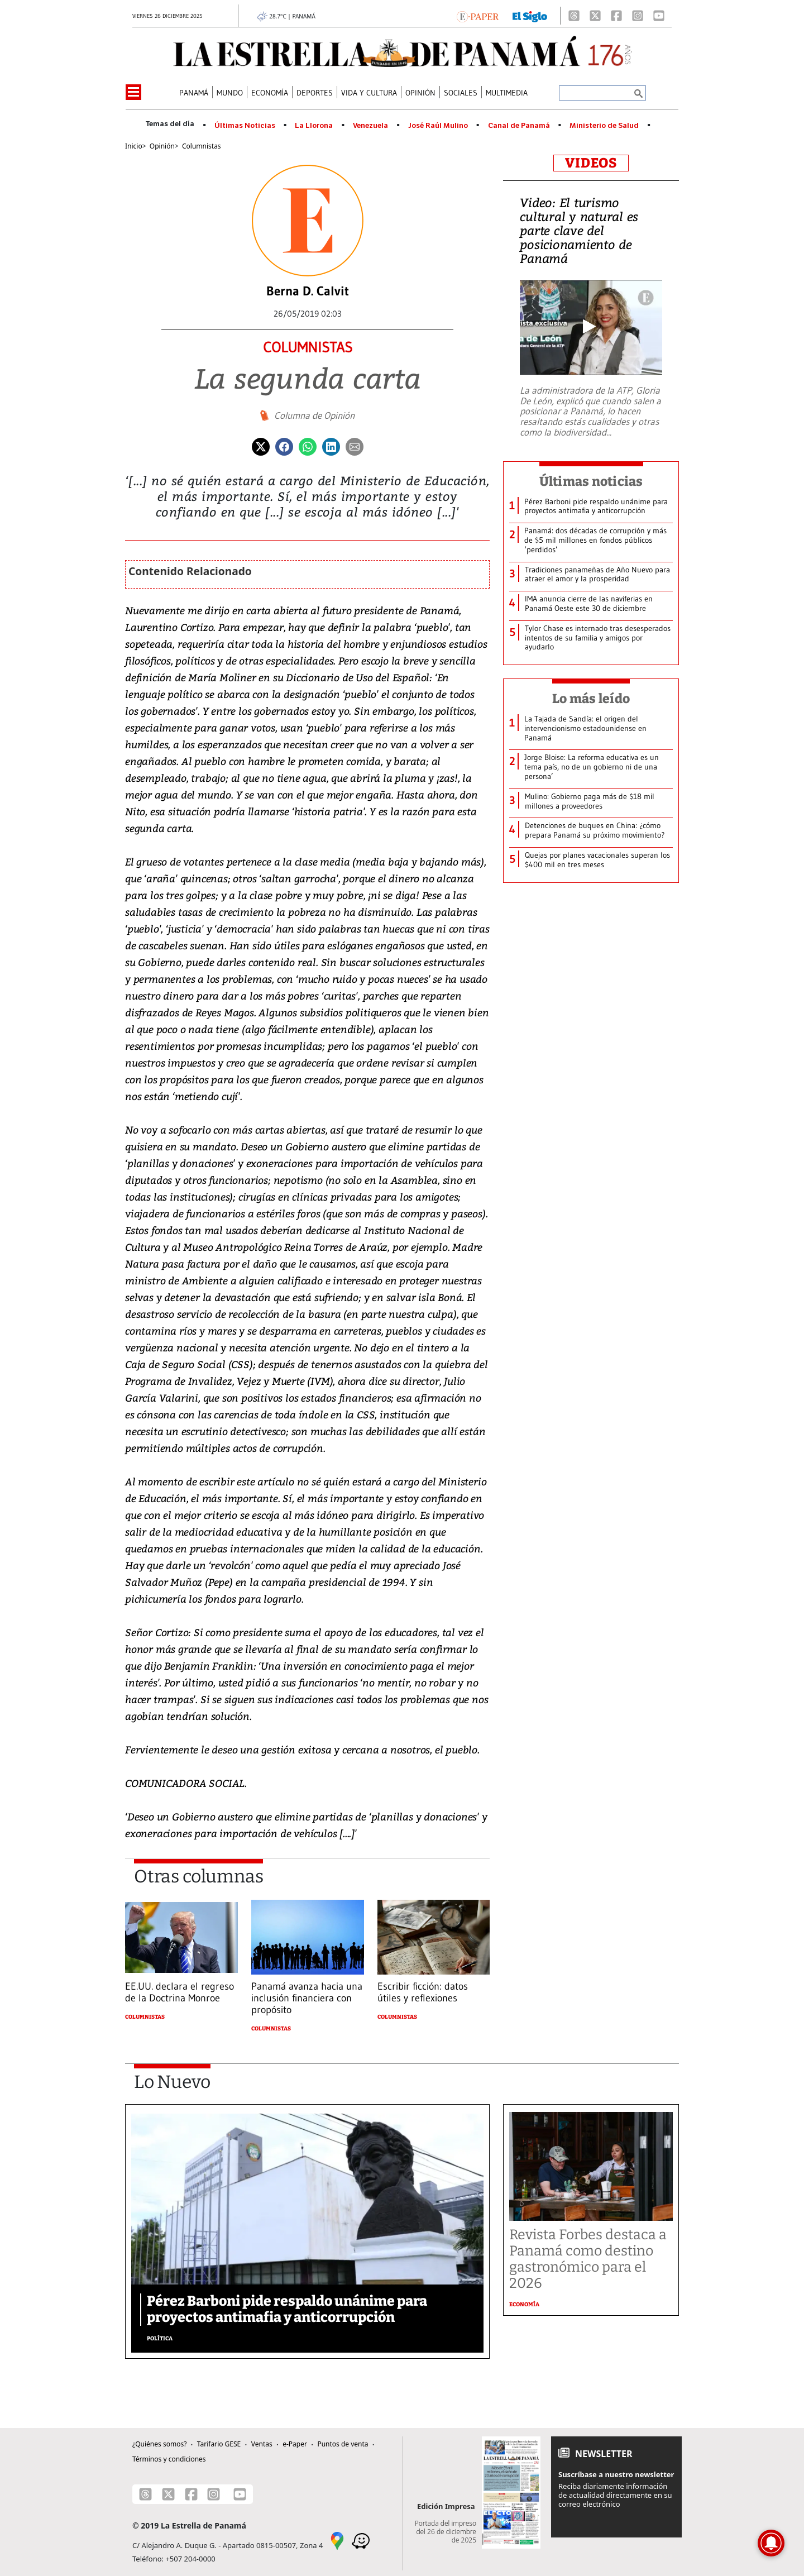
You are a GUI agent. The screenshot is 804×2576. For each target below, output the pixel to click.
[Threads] (574, 16)
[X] (595, 16)
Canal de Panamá (519, 125)
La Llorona (314, 125)
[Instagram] (637, 16)
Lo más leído (591, 698)
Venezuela (370, 125)
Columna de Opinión (314, 415)
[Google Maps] (337, 2540)
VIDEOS (591, 163)
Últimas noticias (591, 481)
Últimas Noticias (244, 125)
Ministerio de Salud (604, 125)
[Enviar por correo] (354, 445)
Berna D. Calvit (307, 291)
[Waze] (361, 2540)
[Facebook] (616, 16)
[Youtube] (658, 16)
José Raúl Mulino (438, 125)
